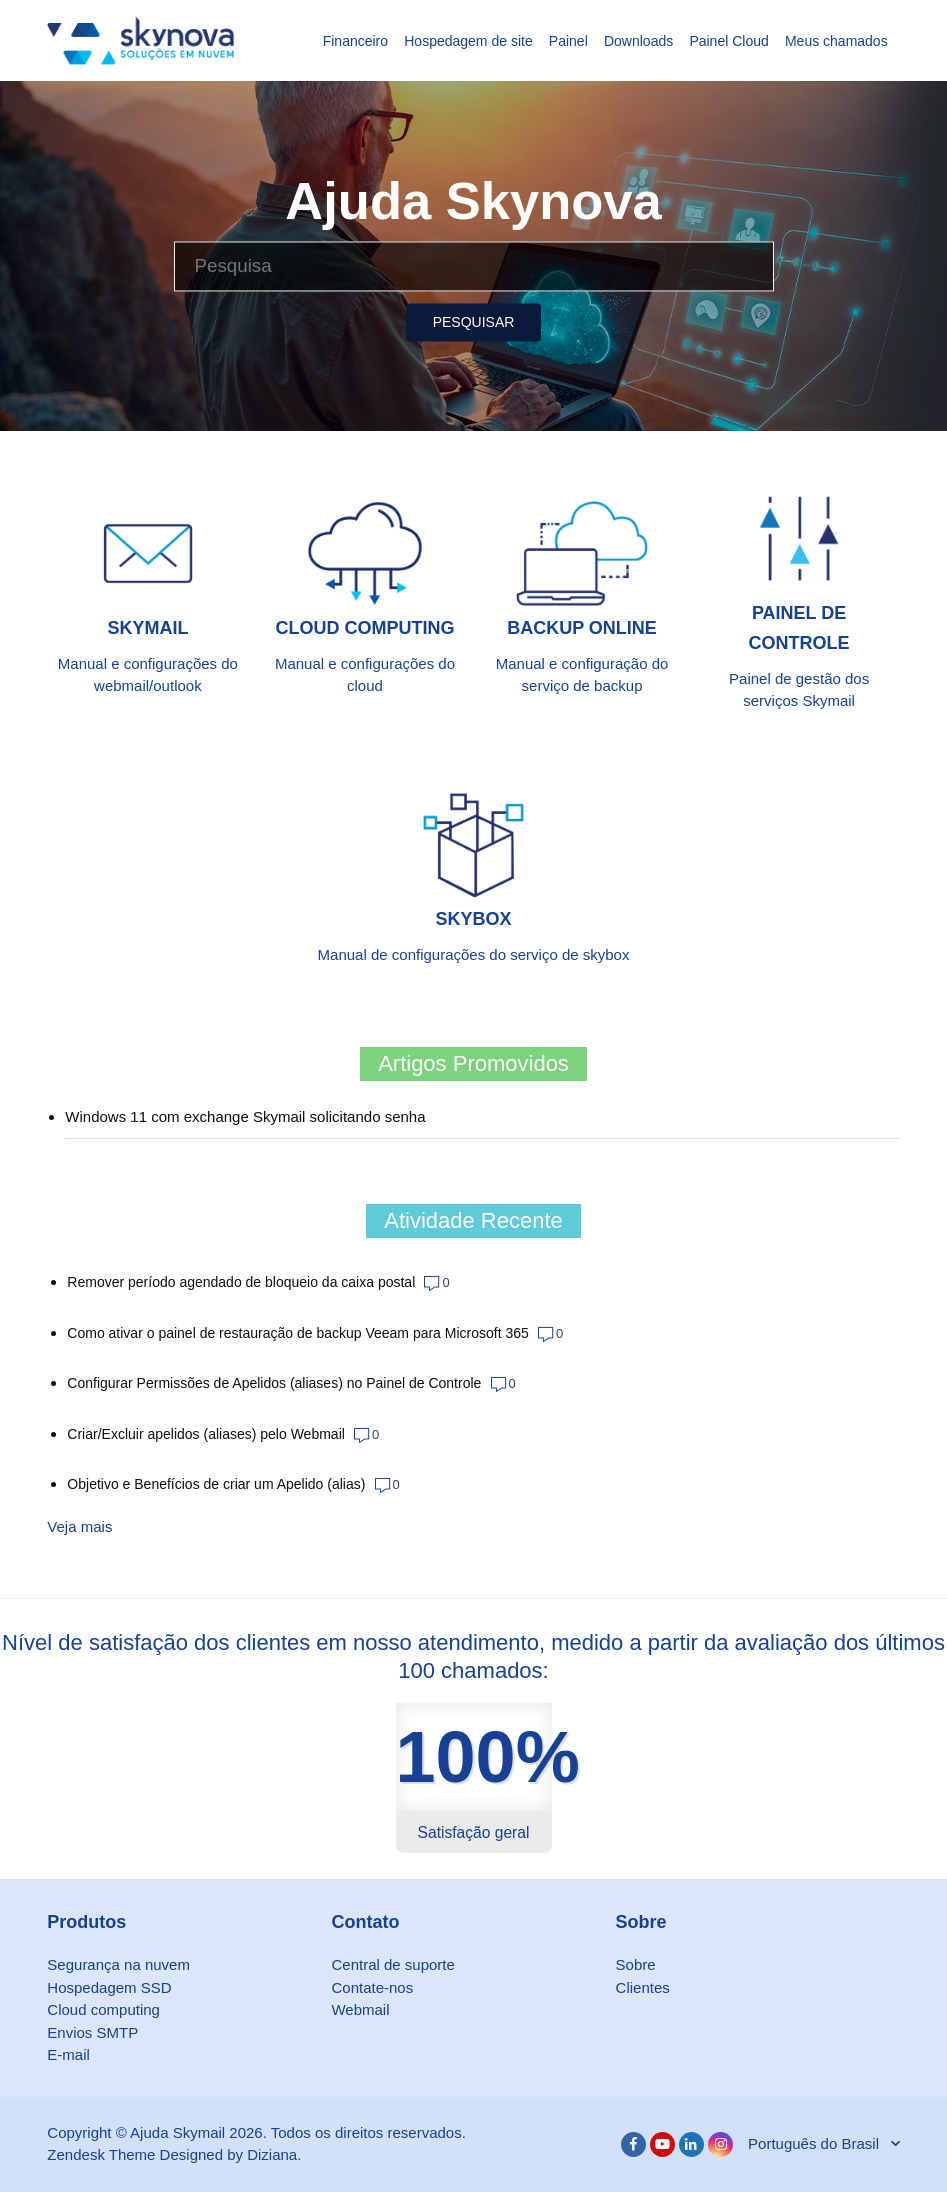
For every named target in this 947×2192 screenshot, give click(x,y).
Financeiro (355, 41)
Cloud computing (103, 2009)
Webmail (360, 2009)
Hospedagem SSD (109, 1987)
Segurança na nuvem (118, 1964)
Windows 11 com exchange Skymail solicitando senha (245, 1116)
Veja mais (79, 1526)
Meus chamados (836, 41)
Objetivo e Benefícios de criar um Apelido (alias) (216, 1484)
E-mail (68, 2054)
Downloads (638, 41)
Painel (568, 41)
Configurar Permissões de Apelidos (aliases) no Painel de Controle (274, 1383)
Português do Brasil (815, 2143)
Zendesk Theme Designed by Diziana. (174, 2154)
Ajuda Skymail (177, 2132)
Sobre (636, 1964)
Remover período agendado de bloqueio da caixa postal (241, 1282)
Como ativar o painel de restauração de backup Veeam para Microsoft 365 (298, 1333)
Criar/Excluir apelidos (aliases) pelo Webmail (206, 1434)
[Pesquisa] (474, 266)
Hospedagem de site (468, 41)
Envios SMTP (92, 2032)
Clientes (643, 1987)
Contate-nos (372, 1987)
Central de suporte (392, 1964)
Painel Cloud (728, 41)
